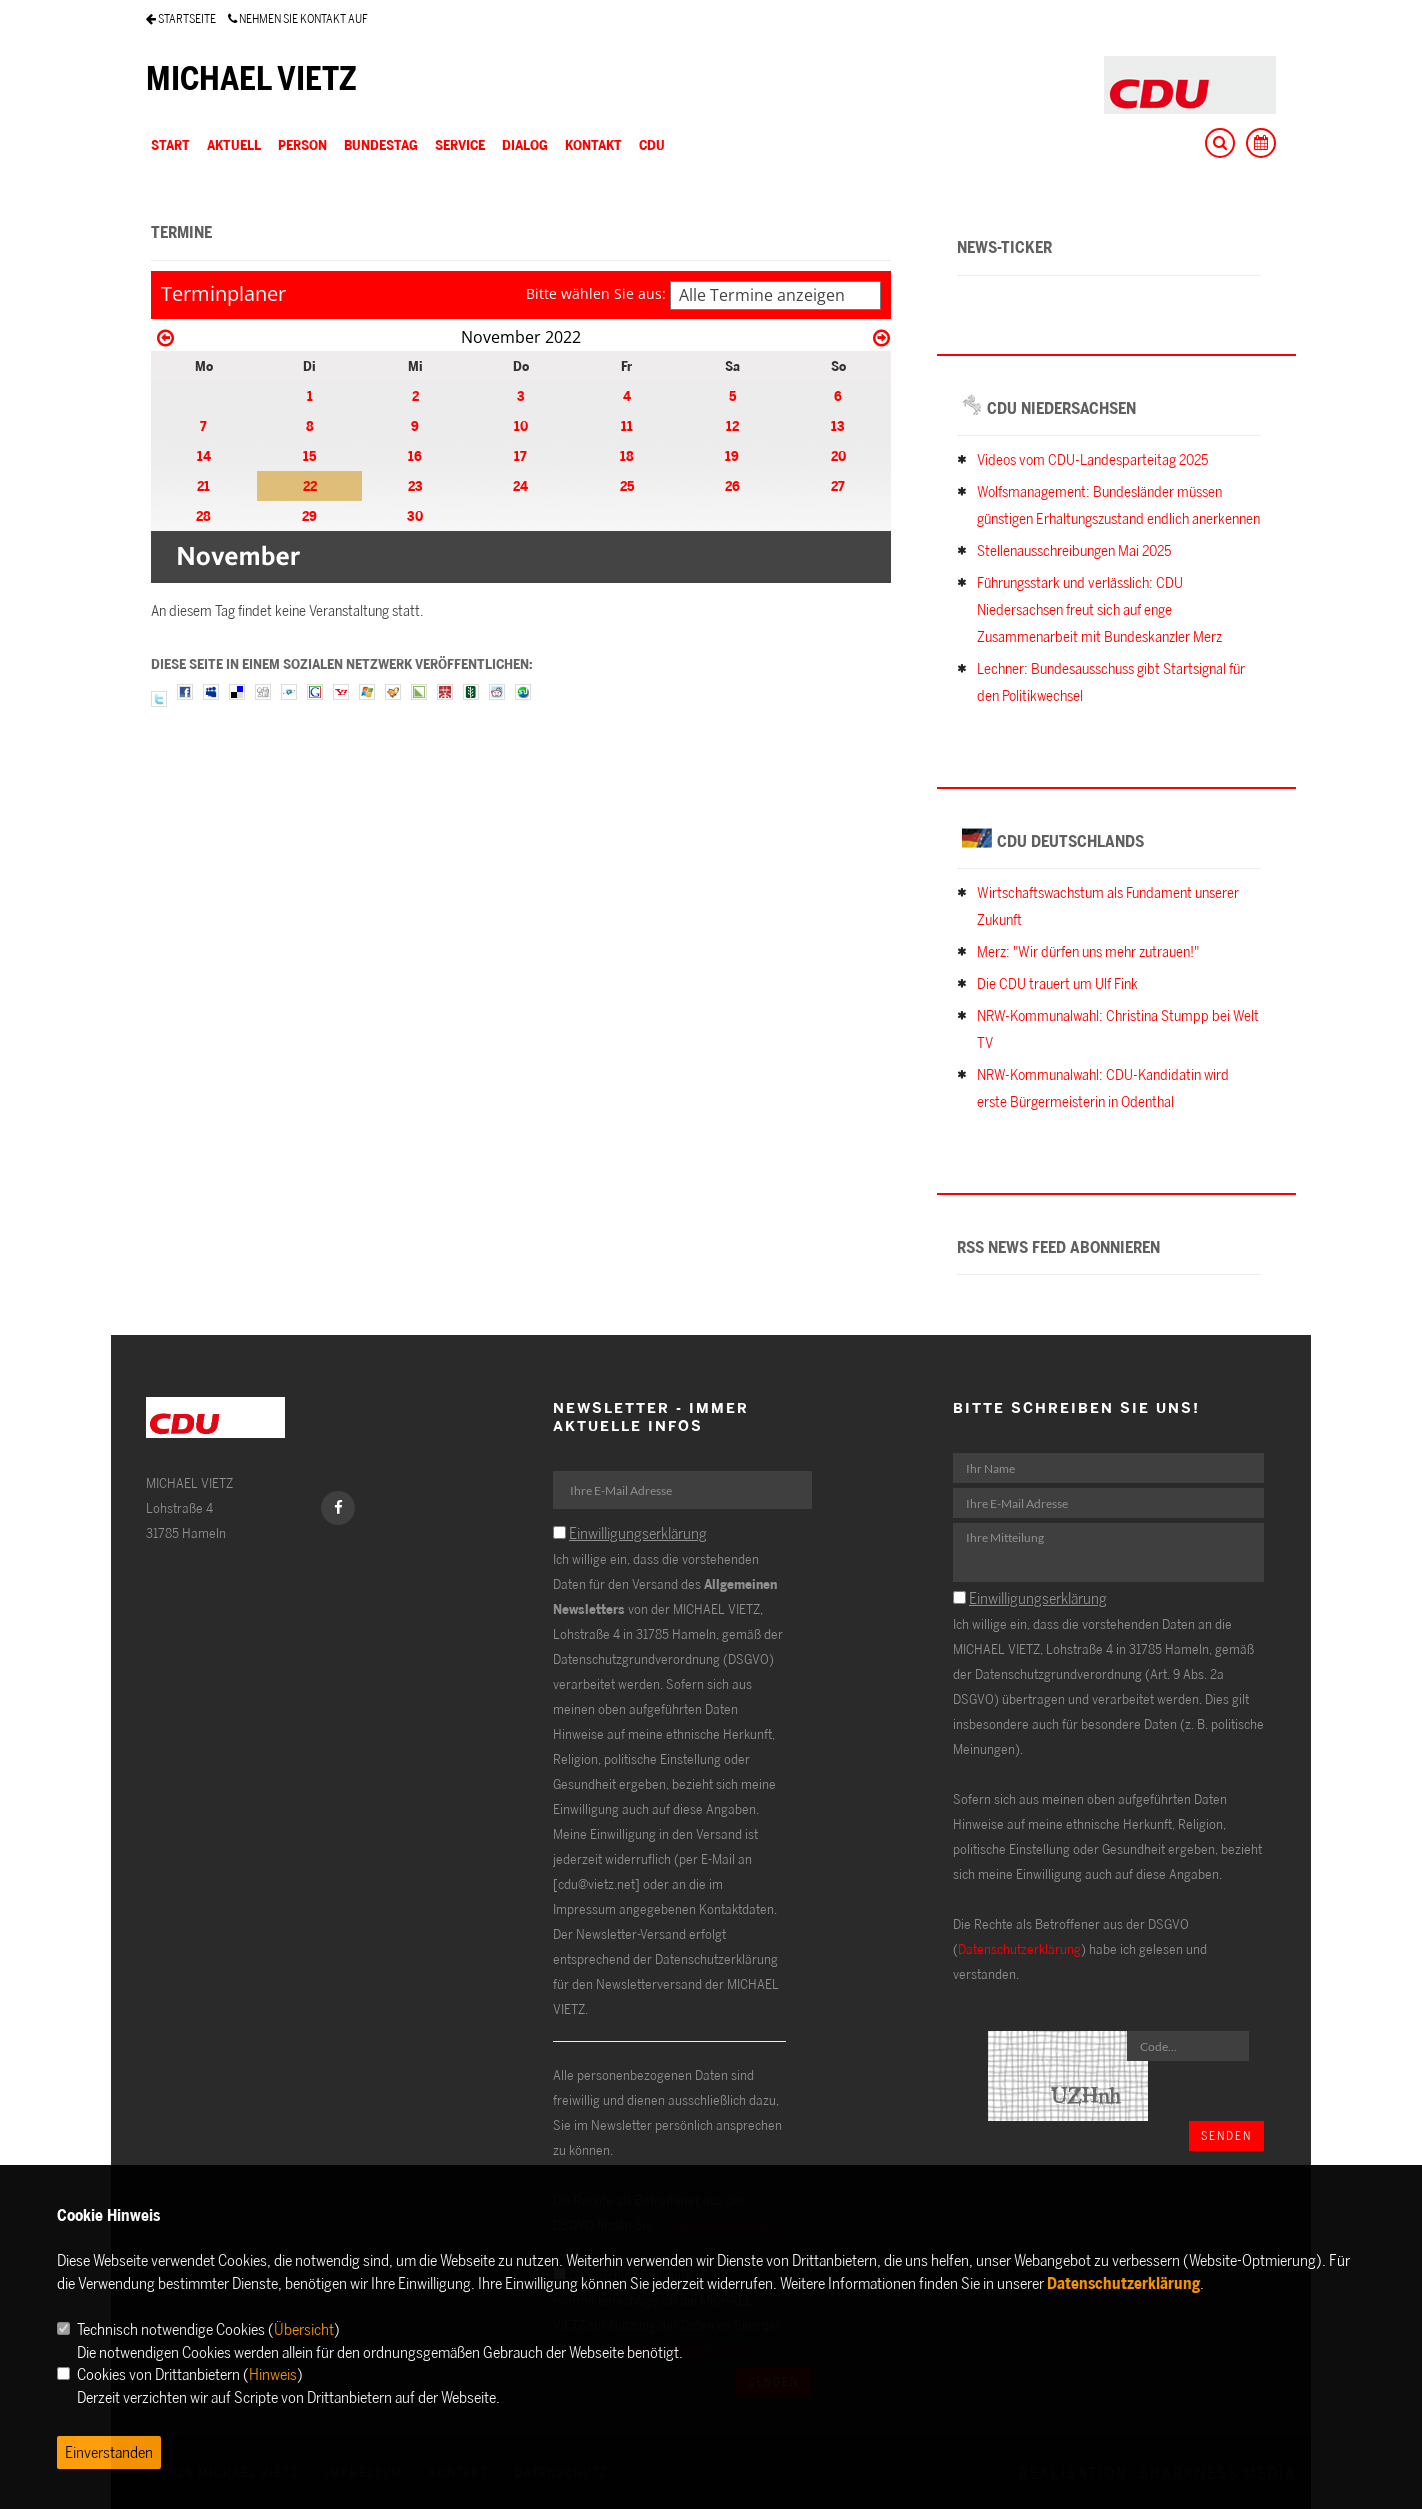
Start (170, 144)
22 (310, 485)
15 (309, 455)
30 (415, 515)
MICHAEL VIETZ (251, 78)
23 (415, 485)
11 (627, 425)
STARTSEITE (181, 18)
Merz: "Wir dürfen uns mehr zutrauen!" (1088, 951)
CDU (652, 144)
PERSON (302, 144)
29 (309, 515)
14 (204, 455)
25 (627, 485)
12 (732, 425)
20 (838, 455)
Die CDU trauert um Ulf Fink (1057, 983)
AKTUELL (234, 144)
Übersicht (304, 2329)
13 (838, 425)
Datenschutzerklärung (1019, 1948)
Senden (1226, 2135)
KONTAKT (593, 144)
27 (838, 485)
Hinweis (273, 2374)
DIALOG (525, 144)
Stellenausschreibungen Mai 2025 (1074, 550)
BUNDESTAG (381, 144)
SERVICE (460, 144)
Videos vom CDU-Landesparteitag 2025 (1092, 459)
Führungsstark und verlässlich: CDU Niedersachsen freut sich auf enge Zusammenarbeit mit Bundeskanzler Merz (1099, 609)
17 (520, 455)
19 (732, 455)
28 (203, 515)
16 (415, 455)
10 (521, 425)
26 (732, 485)
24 (520, 485)
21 (203, 485)
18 (627, 455)
